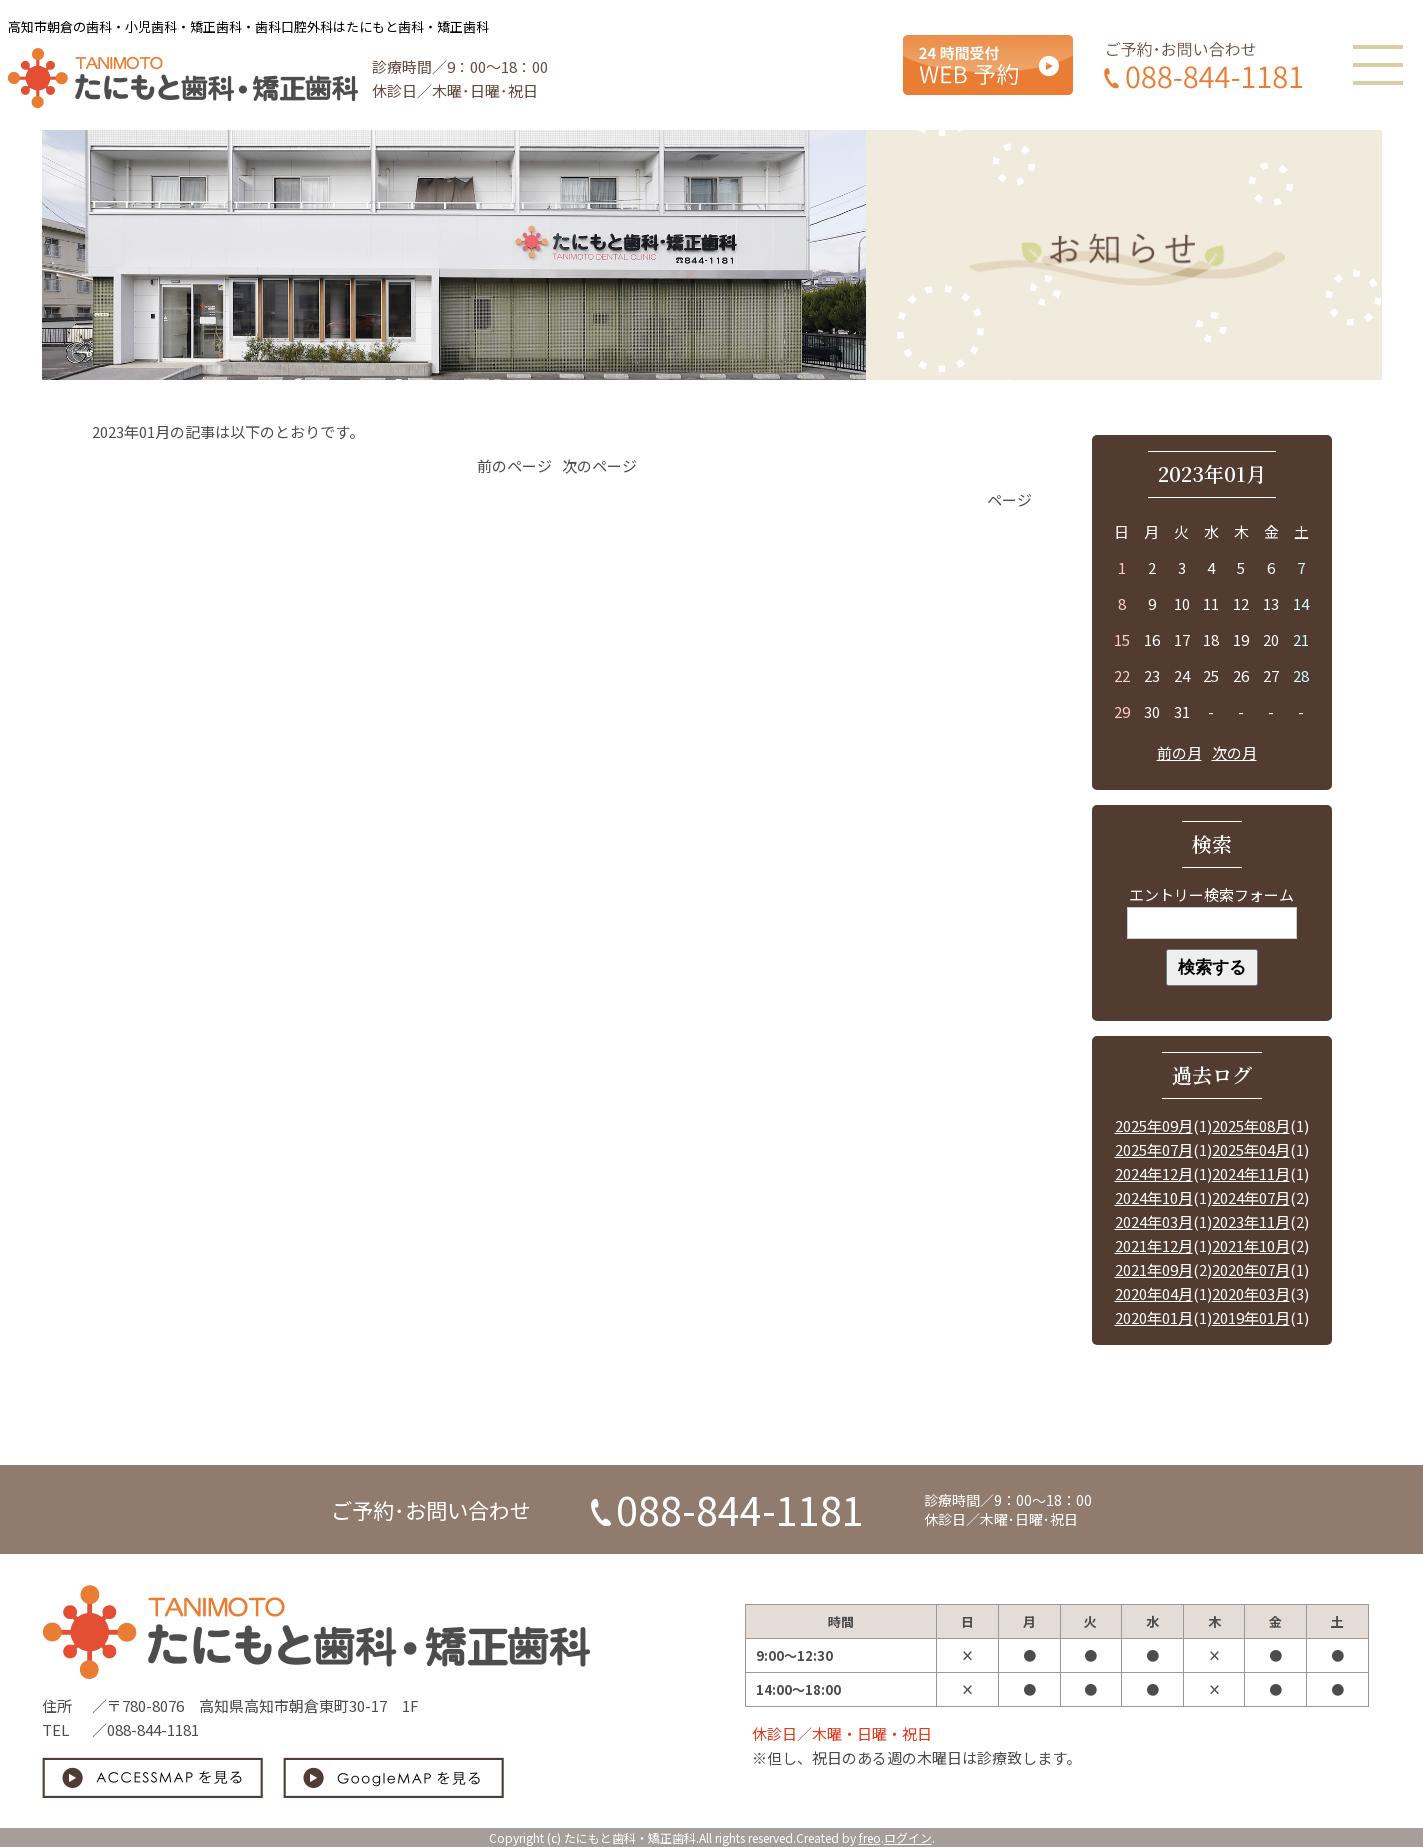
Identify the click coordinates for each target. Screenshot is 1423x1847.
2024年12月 (1154, 1173)
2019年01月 (1251, 1317)
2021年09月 (1154, 1269)
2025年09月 (1154, 1125)
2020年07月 (1251, 1269)
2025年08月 (1251, 1125)
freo (870, 1837)
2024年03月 (1154, 1221)
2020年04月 (1154, 1293)
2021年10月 (1251, 1245)
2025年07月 (1154, 1149)
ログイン (908, 1837)
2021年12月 (1154, 1245)
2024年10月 (1154, 1197)
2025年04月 (1251, 1149)
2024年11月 (1251, 1173)
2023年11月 (1251, 1221)
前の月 (1179, 752)
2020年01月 (1154, 1317)
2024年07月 (1251, 1197)
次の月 (1234, 752)
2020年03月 (1251, 1293)
